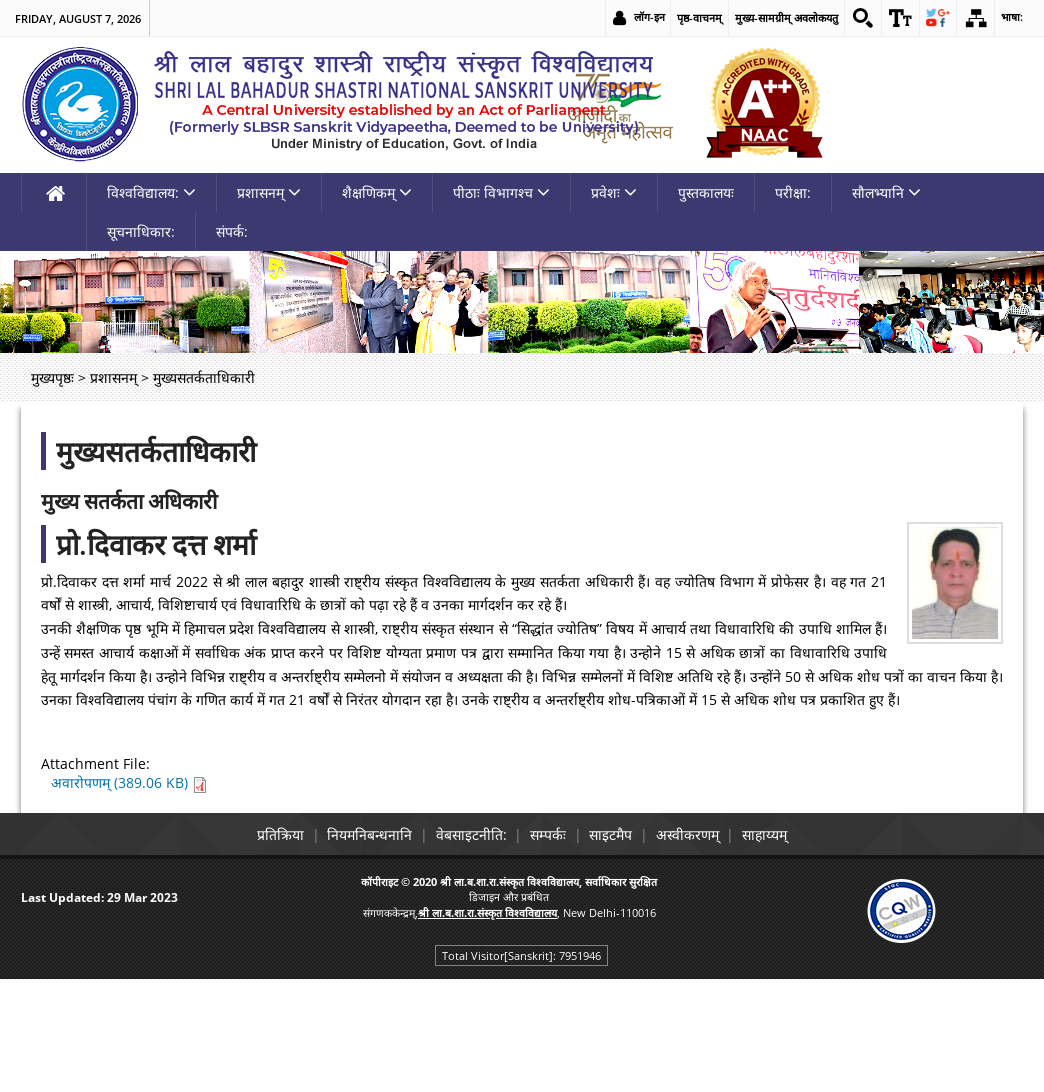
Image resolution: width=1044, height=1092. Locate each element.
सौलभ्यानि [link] (886, 307)
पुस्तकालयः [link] (706, 307)
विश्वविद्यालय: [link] (151, 307)
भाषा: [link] (1011, 17)
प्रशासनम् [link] (269, 307)
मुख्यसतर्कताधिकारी (156, 566)
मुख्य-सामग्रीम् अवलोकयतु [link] (779, 17)
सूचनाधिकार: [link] (141, 346)
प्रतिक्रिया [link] (254, 949)
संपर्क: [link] (232, 346)
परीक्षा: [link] (793, 307)
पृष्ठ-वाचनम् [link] (692, 17)
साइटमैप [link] (619, 949)
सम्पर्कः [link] (548, 949)
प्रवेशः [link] (614, 307)
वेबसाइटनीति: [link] (462, 949)
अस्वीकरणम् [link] (704, 949)
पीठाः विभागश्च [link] (501, 307)
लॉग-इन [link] (642, 17)
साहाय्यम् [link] (790, 949)
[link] (857, 18)
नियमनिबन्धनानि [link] (352, 949)
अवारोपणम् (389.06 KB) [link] (129, 897)
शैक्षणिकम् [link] (377, 307)
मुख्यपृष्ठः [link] (52, 492)
